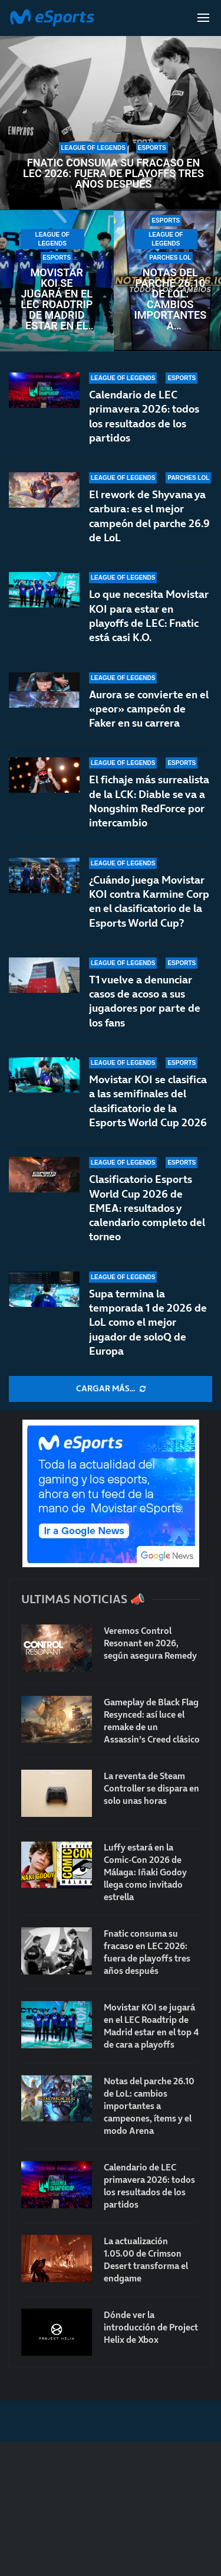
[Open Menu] (203, 18)
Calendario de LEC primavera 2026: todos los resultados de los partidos (144, 416)
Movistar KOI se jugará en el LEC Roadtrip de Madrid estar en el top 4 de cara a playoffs (57, 299)
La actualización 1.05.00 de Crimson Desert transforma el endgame (146, 2259)
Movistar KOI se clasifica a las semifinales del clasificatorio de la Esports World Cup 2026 (148, 1105)
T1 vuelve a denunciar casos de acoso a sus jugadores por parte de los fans (144, 1002)
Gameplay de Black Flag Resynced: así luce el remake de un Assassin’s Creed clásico (152, 1720)
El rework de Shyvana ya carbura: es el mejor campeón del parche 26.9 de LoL (149, 516)
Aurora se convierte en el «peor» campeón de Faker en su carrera (149, 709)
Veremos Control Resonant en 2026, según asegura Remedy (150, 1643)
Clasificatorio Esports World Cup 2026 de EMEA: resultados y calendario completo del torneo (147, 1208)
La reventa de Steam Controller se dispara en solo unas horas (151, 1788)
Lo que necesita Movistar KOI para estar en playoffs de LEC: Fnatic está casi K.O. (149, 616)
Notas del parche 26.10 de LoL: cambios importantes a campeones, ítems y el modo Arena (170, 299)
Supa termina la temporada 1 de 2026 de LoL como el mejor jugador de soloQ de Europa (148, 1322)
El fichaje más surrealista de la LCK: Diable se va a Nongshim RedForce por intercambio (149, 807)
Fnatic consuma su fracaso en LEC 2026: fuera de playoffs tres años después (113, 173)
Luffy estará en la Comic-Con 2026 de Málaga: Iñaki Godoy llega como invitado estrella (145, 1872)
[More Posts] (110, 1389)
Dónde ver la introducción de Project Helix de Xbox (151, 2327)
